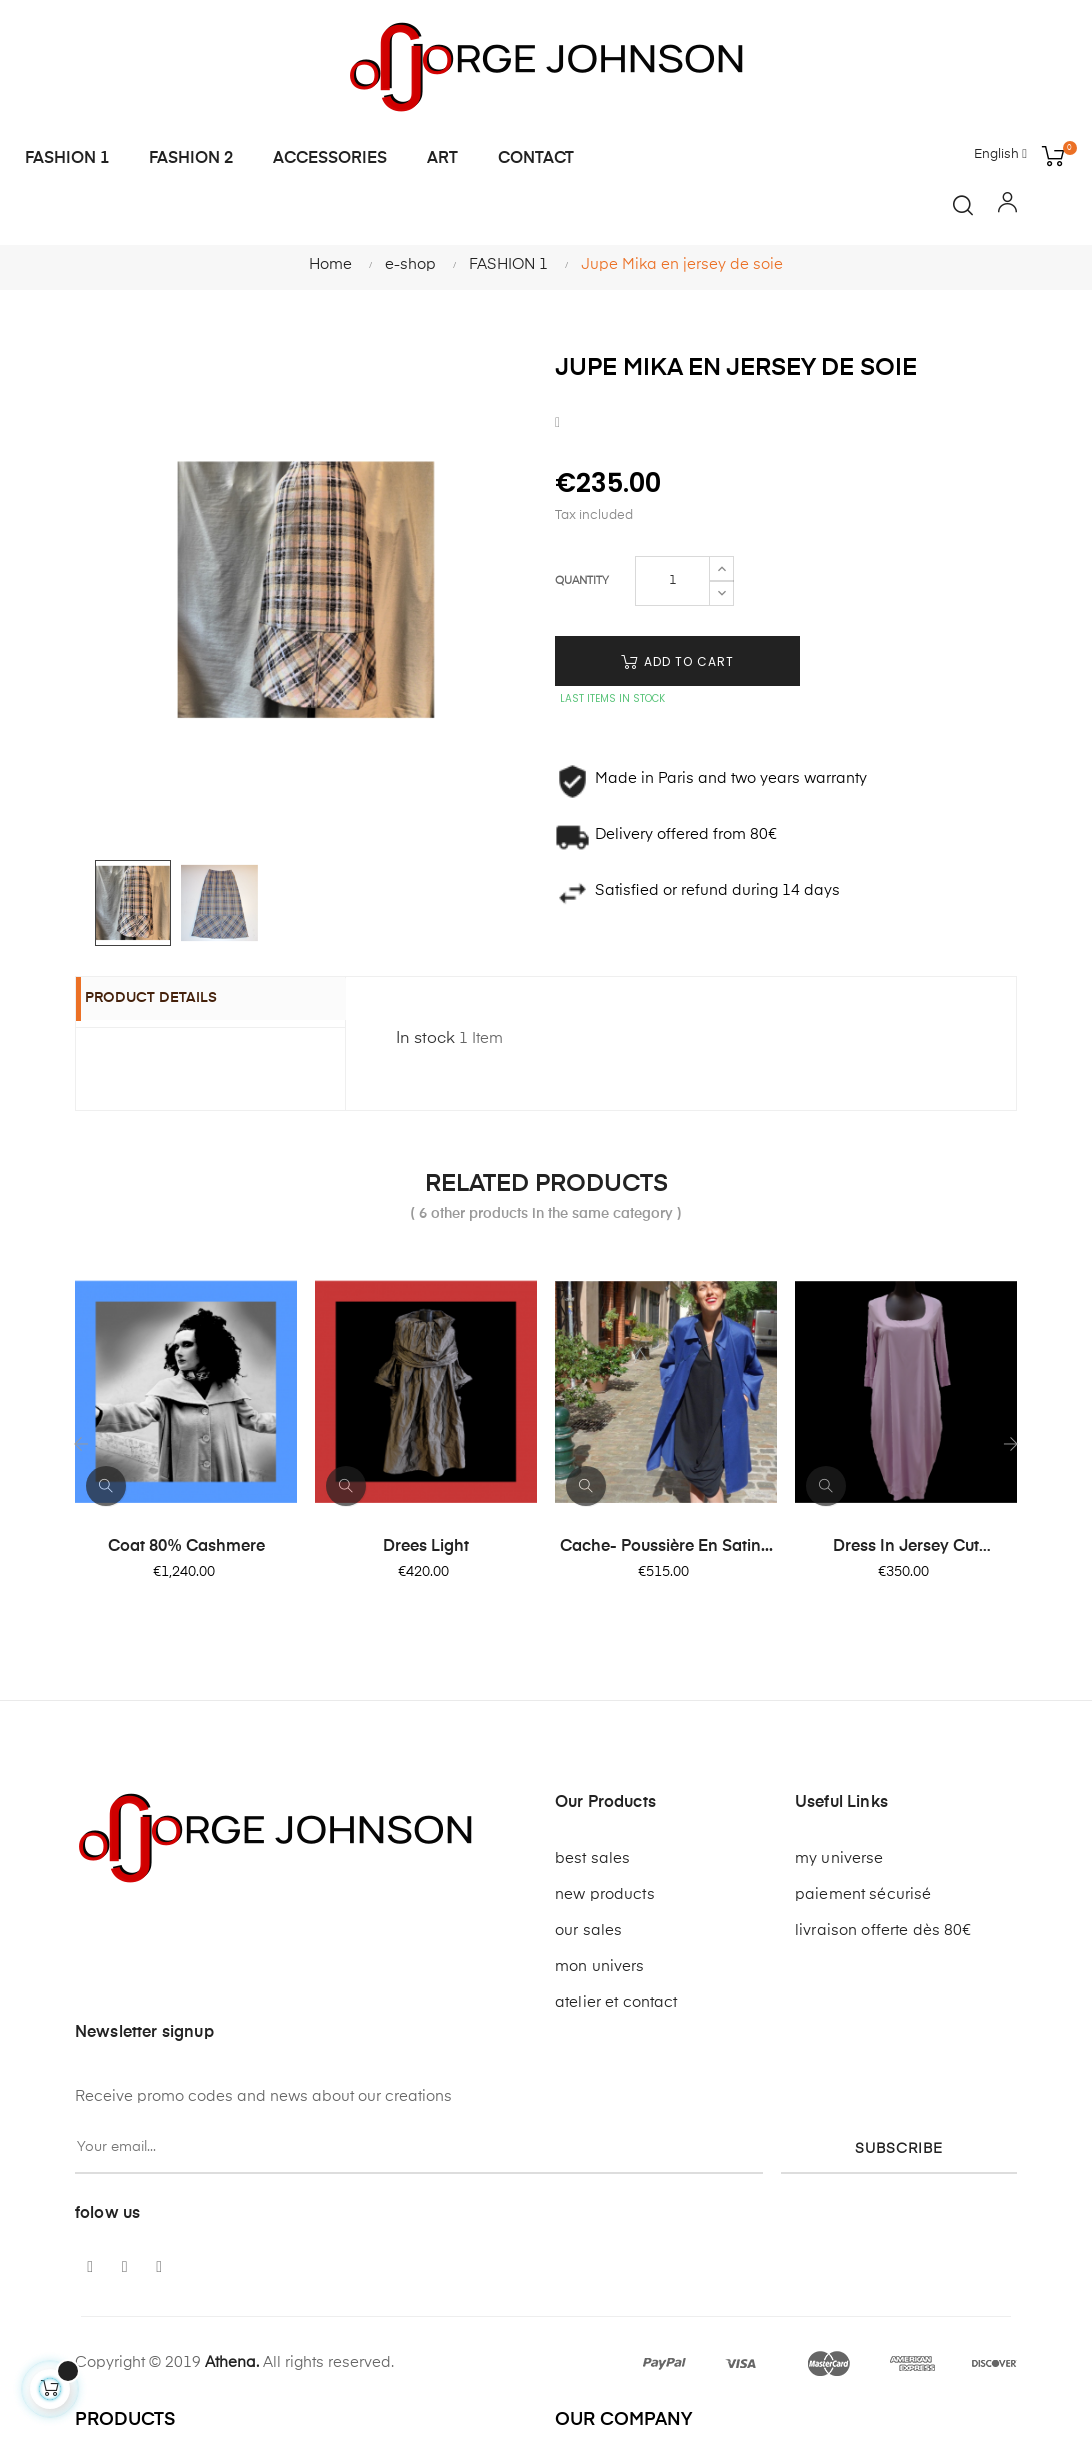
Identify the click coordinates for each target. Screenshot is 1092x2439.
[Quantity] (672, 581)
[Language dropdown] (1000, 155)
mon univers (600, 1966)
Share (557, 422)
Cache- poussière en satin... (666, 1547)
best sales (592, 1858)
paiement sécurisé (863, 1894)
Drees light (426, 1547)
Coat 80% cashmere (186, 1547)
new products (605, 1894)
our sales (588, 1930)
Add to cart (677, 661)
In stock (425, 1039)
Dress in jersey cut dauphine (906, 1548)
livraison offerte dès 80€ (883, 1930)
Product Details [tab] (172, 1000)
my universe (839, 1858)
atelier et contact (616, 2002)
